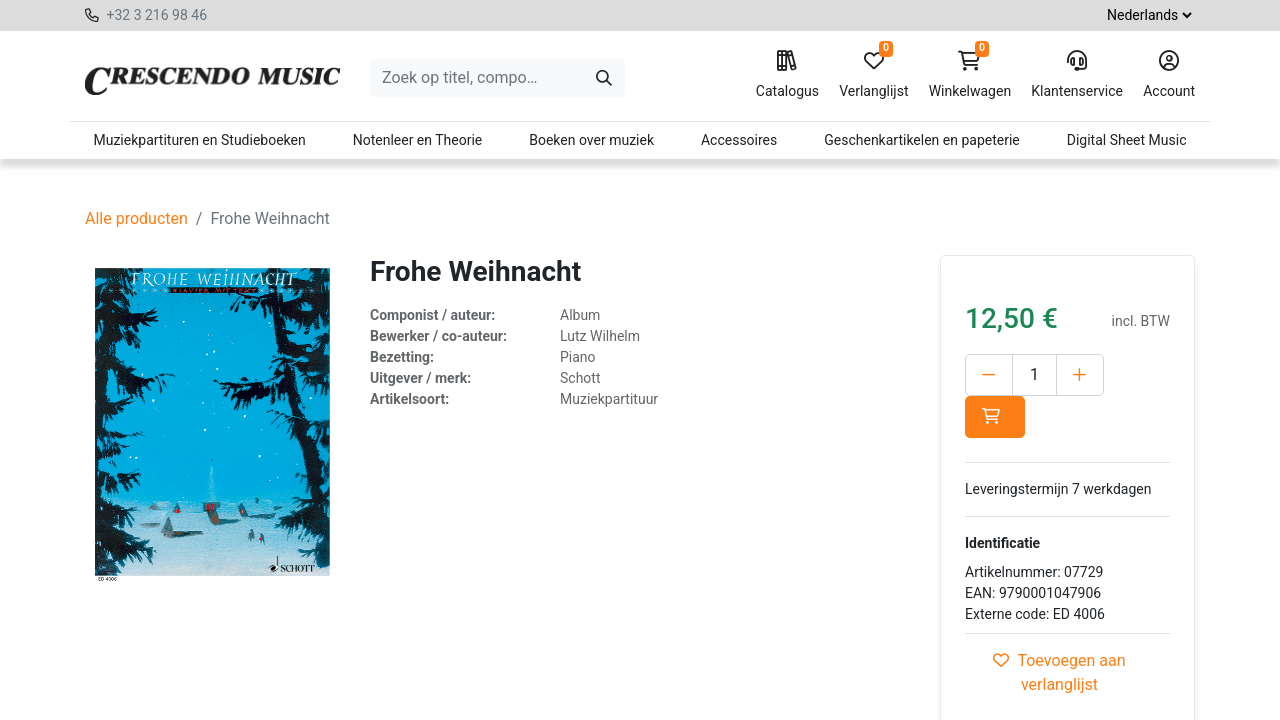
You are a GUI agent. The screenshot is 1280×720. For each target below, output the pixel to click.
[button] (995, 417)
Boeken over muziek (591, 140)
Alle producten (136, 218)
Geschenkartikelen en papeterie (922, 140)
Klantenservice (1077, 75)
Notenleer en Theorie (418, 140)
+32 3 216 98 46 (156, 15)
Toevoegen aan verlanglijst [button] (1059, 672)
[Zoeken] (604, 78)
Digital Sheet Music (1127, 140)
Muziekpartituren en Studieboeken (199, 140)
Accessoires (739, 140)
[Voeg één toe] (1080, 375)
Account (1169, 75)
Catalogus (787, 75)
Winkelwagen (970, 75)
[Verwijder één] (989, 375)
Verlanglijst (873, 75)
